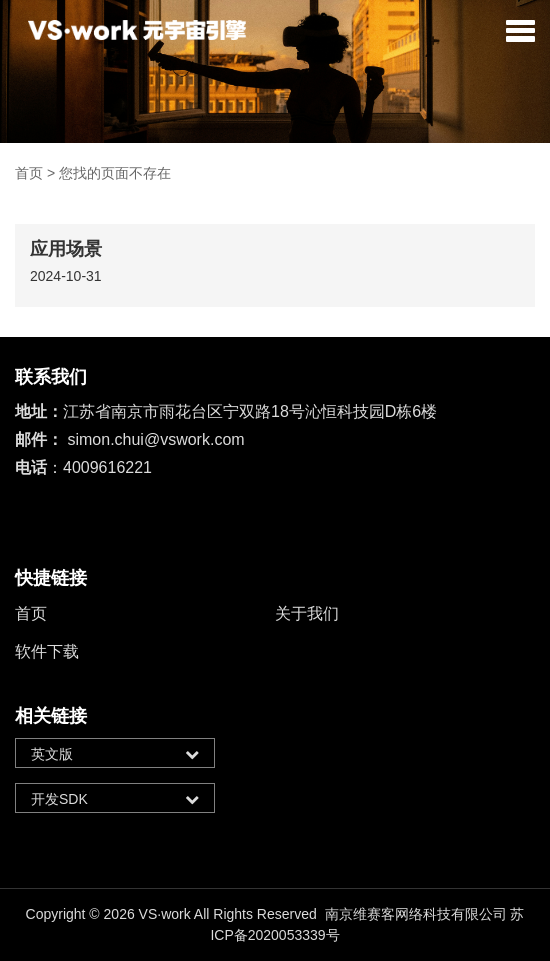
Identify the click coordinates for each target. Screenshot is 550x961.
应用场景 (66, 249)
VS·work (165, 914)
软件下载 (47, 651)
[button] (520, 30)
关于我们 (307, 613)
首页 (29, 173)
